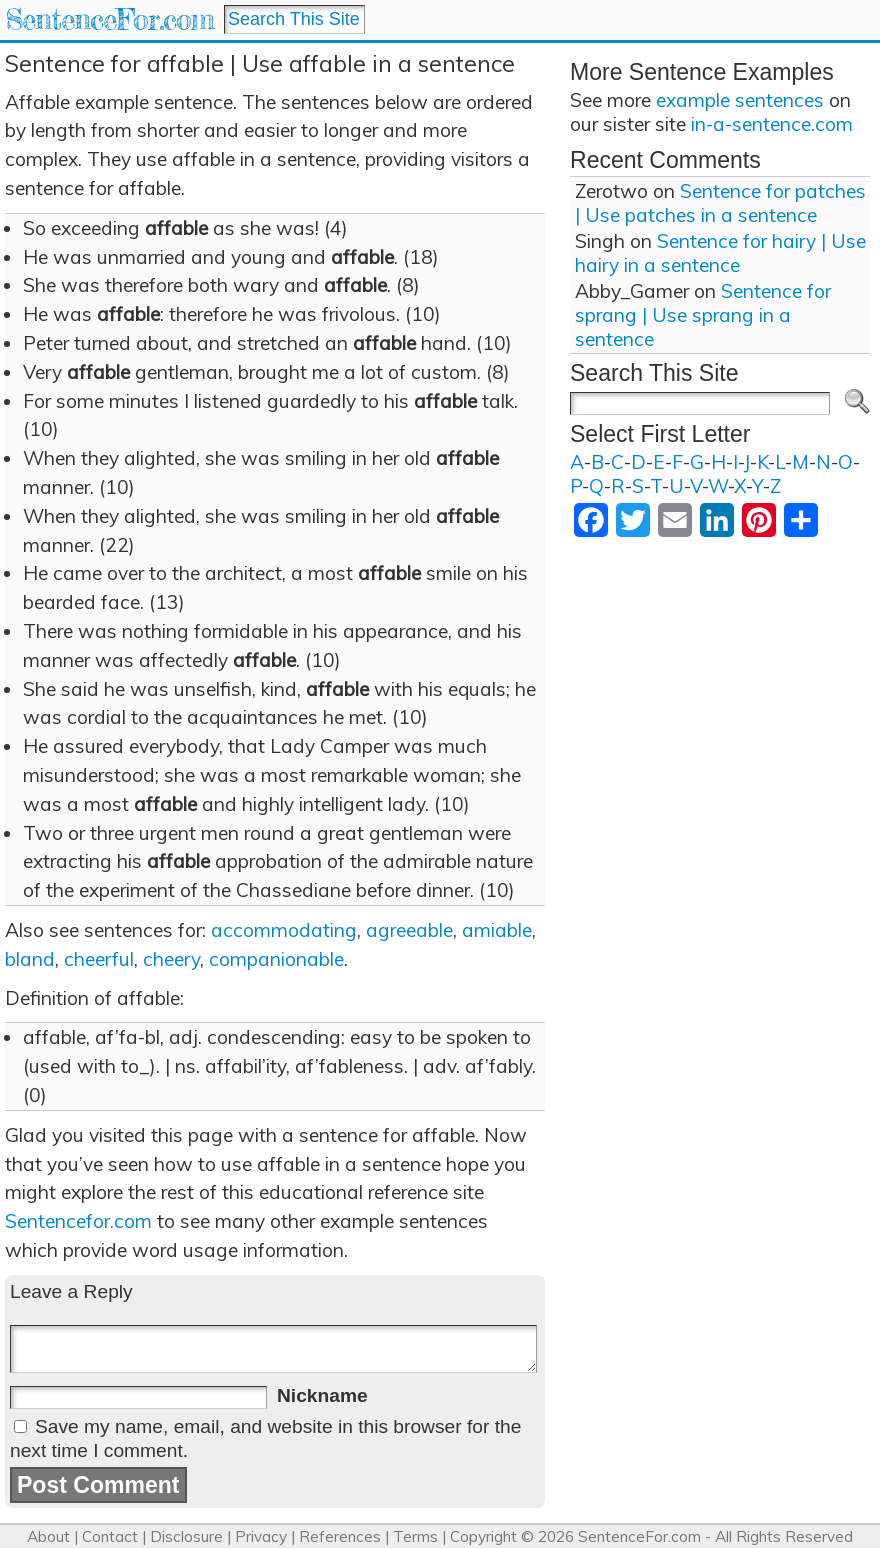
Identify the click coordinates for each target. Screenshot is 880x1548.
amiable (497, 930)
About (48, 1536)
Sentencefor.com (78, 1221)
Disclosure (186, 1536)
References (340, 1536)
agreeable (409, 930)
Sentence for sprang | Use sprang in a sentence (703, 315)
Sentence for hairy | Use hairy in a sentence (720, 253)
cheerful (99, 959)
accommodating (284, 930)
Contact (110, 1536)
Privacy (261, 1536)
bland (30, 959)
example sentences (740, 100)
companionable (276, 959)
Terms (415, 1536)
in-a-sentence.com (772, 124)
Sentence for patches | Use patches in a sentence (720, 203)
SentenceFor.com (109, 19)
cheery (171, 959)
